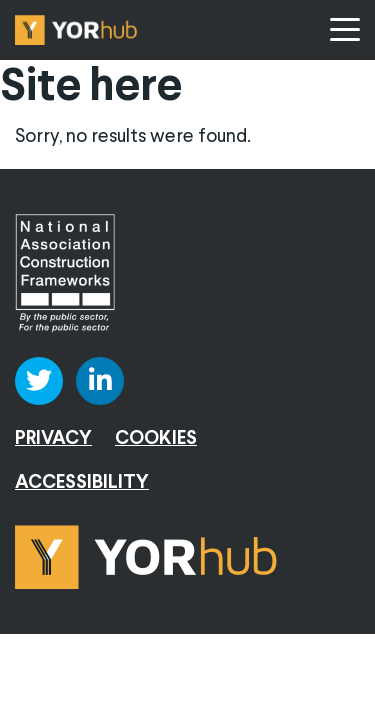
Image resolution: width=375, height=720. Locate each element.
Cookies (156, 439)
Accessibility (82, 483)
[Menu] (345, 29)
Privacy (53, 439)
